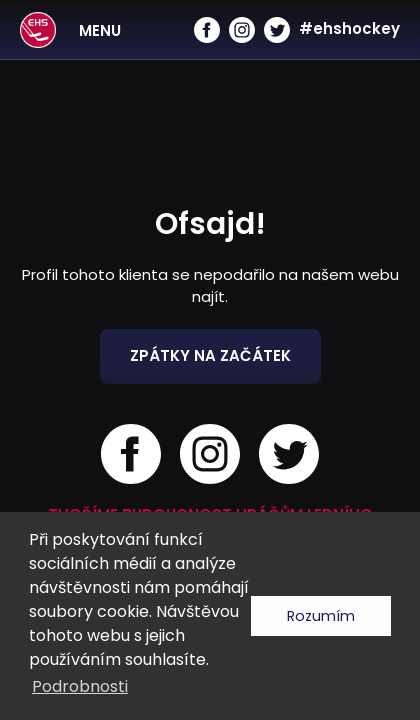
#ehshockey (349, 28)
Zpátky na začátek (210, 355)
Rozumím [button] (321, 616)
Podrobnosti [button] (80, 686)
